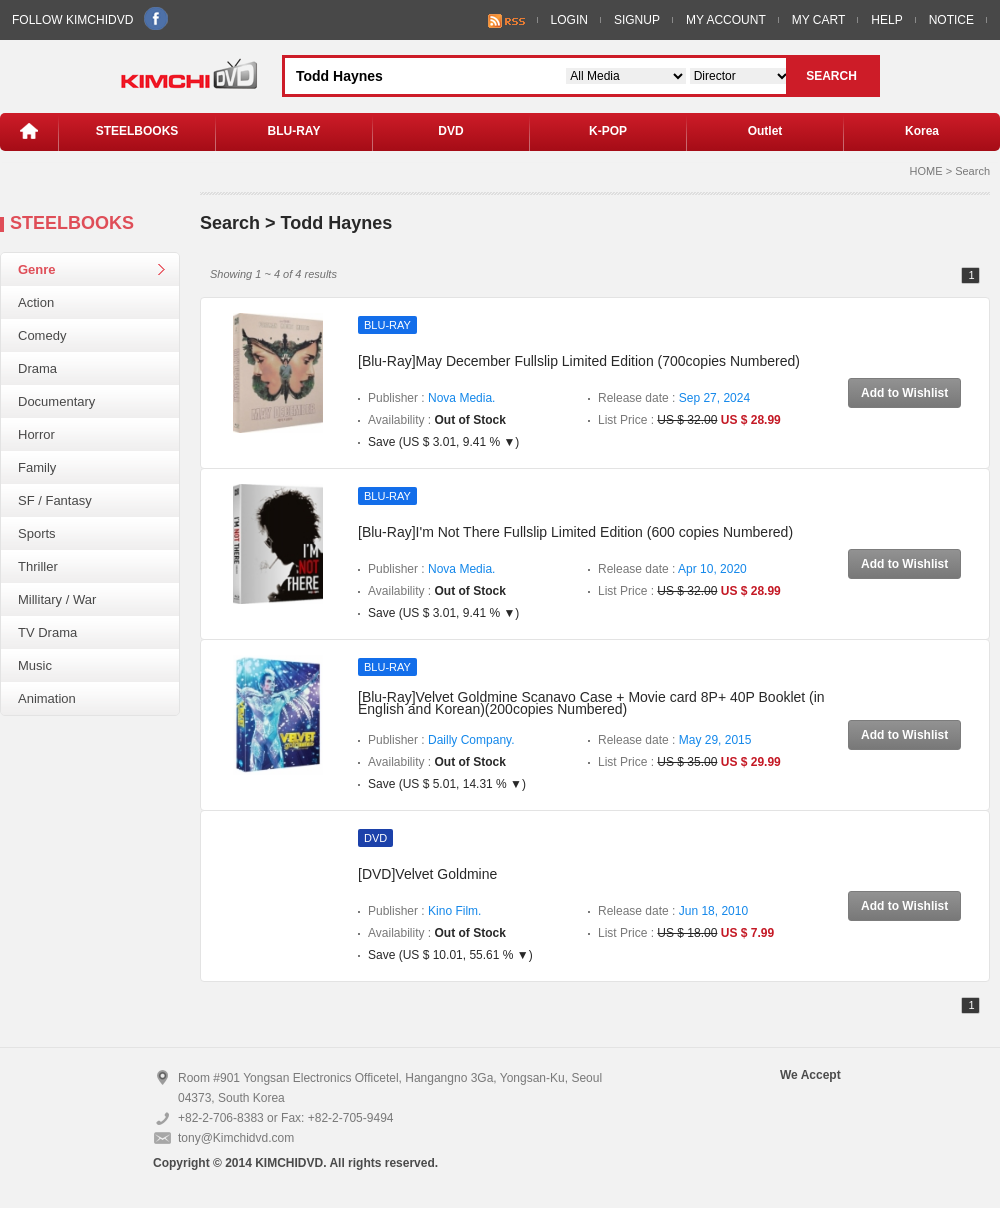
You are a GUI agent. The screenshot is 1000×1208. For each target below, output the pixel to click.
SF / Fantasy (55, 500)
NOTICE (951, 20)
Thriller (38, 566)
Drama (37, 368)
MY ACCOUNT (726, 20)
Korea (922, 131)
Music (35, 665)
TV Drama (47, 632)
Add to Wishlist (904, 393)
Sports (37, 533)
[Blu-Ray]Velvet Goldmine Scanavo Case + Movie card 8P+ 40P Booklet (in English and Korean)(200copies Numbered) (591, 703)
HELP (886, 20)
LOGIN (569, 20)
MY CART (819, 20)
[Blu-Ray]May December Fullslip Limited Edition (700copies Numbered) (579, 361)
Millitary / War (57, 599)
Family (37, 467)
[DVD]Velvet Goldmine (427, 874)
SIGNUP (637, 20)
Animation (47, 698)
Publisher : (431, 398)
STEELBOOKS (137, 131)
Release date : (674, 398)
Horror (36, 434)
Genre (37, 269)
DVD (450, 131)
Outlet (765, 131)
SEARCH (831, 76)
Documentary (56, 401)
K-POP (608, 131)
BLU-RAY (294, 131)
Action (36, 302)
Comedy (42, 335)
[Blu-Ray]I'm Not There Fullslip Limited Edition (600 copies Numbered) (575, 532)
